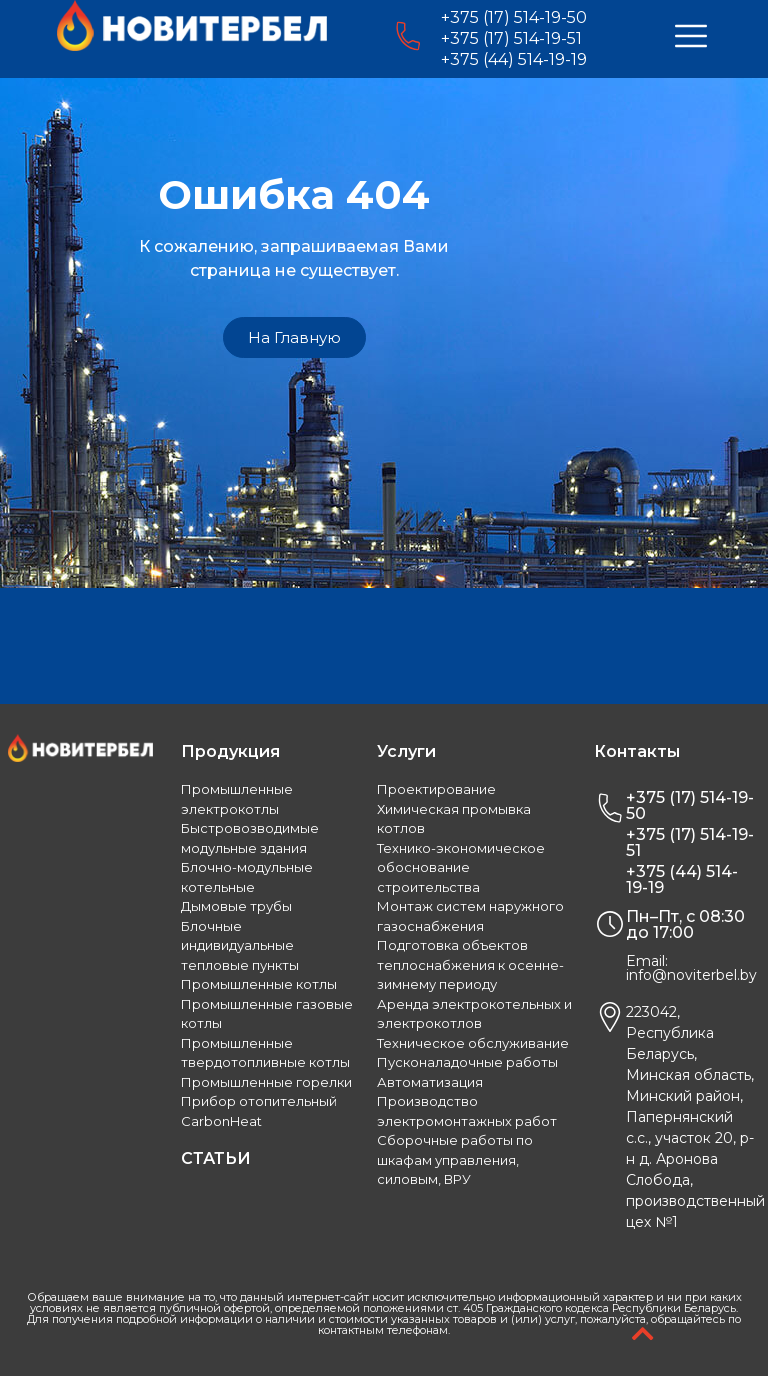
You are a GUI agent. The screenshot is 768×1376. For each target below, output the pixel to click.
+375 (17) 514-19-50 (514, 17)
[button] (294, 337)
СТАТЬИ (216, 1158)
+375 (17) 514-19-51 (511, 38)
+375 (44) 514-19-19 (514, 59)
